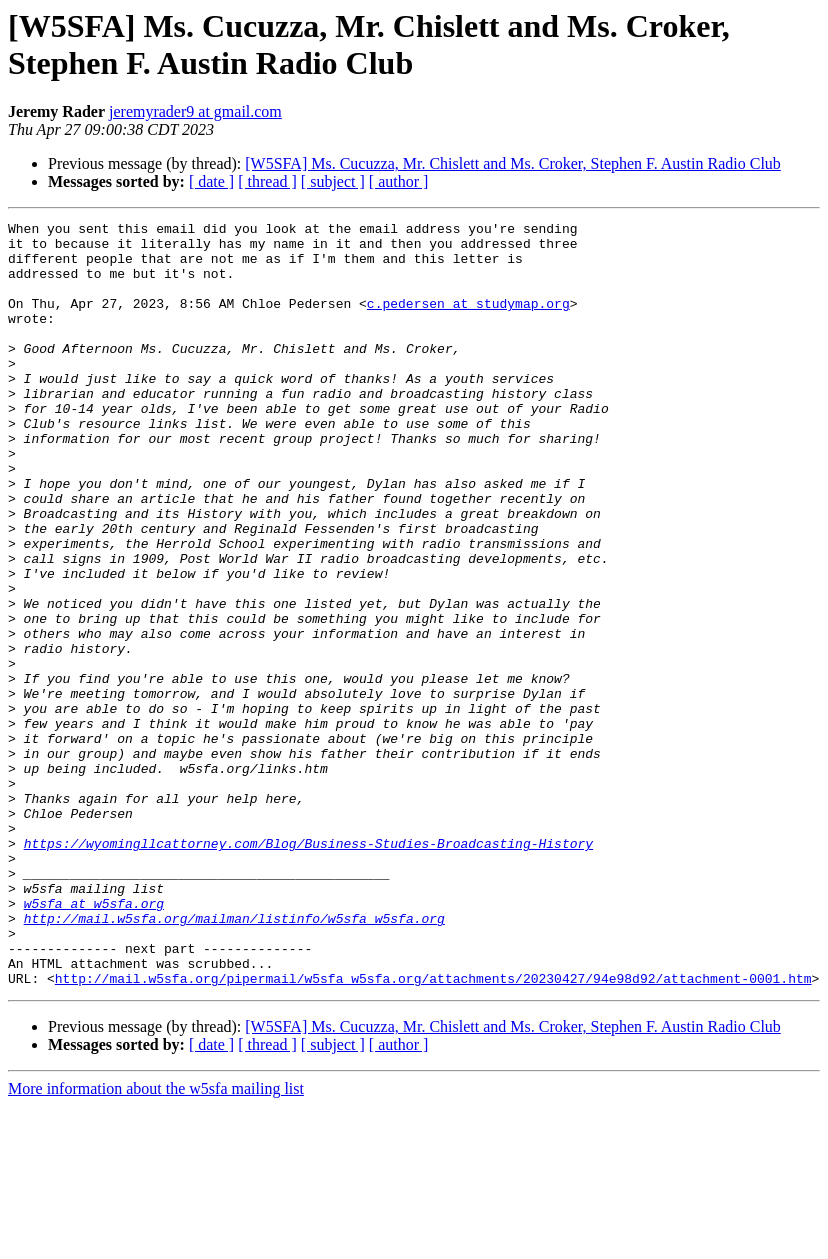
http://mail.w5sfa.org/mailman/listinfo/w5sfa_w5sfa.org (234, 1059)
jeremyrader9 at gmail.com (195, 111)
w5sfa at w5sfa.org (94, 1041)
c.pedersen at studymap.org (468, 321)
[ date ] (211, 181)
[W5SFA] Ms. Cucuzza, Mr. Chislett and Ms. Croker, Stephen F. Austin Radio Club (513, 163)
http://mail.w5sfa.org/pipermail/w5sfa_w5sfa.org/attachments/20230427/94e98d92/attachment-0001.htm (433, 1131)
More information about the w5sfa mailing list (156, 1241)
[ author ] (399, 181)
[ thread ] (267, 181)
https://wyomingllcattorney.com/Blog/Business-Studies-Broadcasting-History (308, 969)
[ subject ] (333, 181)
